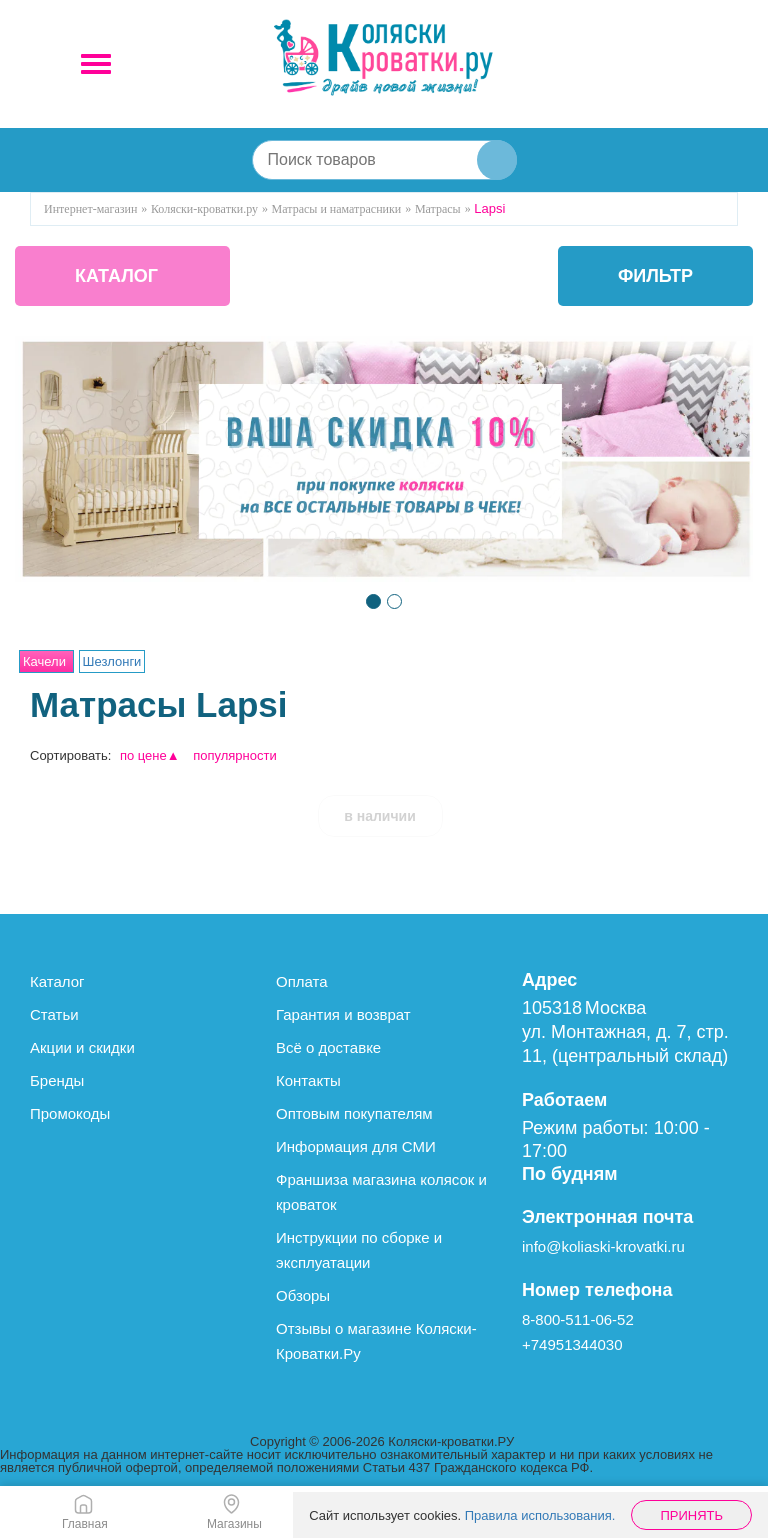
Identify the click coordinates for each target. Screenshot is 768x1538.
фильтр (655, 276)
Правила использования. (540, 1515)
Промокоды (70, 1113)
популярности (235, 755)
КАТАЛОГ (116, 276)
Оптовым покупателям (354, 1113)
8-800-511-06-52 (578, 1319)
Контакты (308, 1080)
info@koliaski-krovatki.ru (603, 1246)
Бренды (57, 1080)
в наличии (380, 816)
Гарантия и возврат (343, 1014)
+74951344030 (572, 1344)
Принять (691, 1515)
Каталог (57, 981)
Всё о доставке (328, 1047)
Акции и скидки (82, 1047)
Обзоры (303, 1295)
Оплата (302, 981)
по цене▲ (150, 755)
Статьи (54, 1014)
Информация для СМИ (356, 1146)
